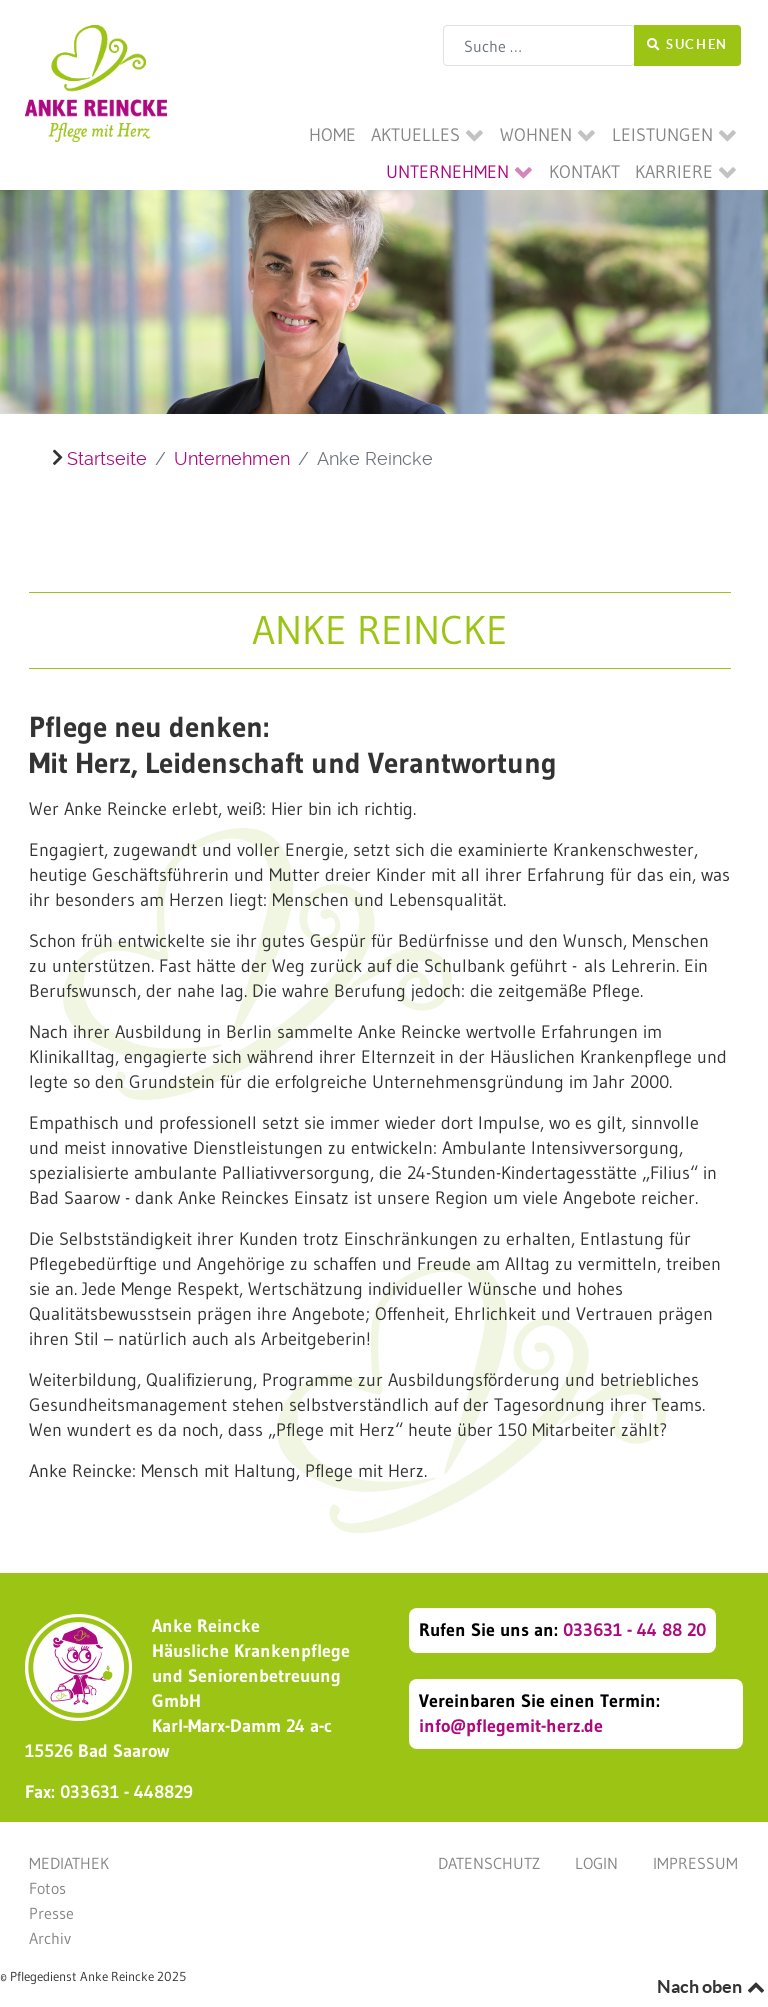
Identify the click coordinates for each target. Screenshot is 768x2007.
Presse (51, 1913)
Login (596, 1863)
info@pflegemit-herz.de (511, 1726)
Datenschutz (489, 1863)
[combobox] (539, 45)
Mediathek (69, 1863)
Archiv (50, 1938)
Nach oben (712, 1986)
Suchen (687, 44)
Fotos (47, 1888)
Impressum (695, 1863)
